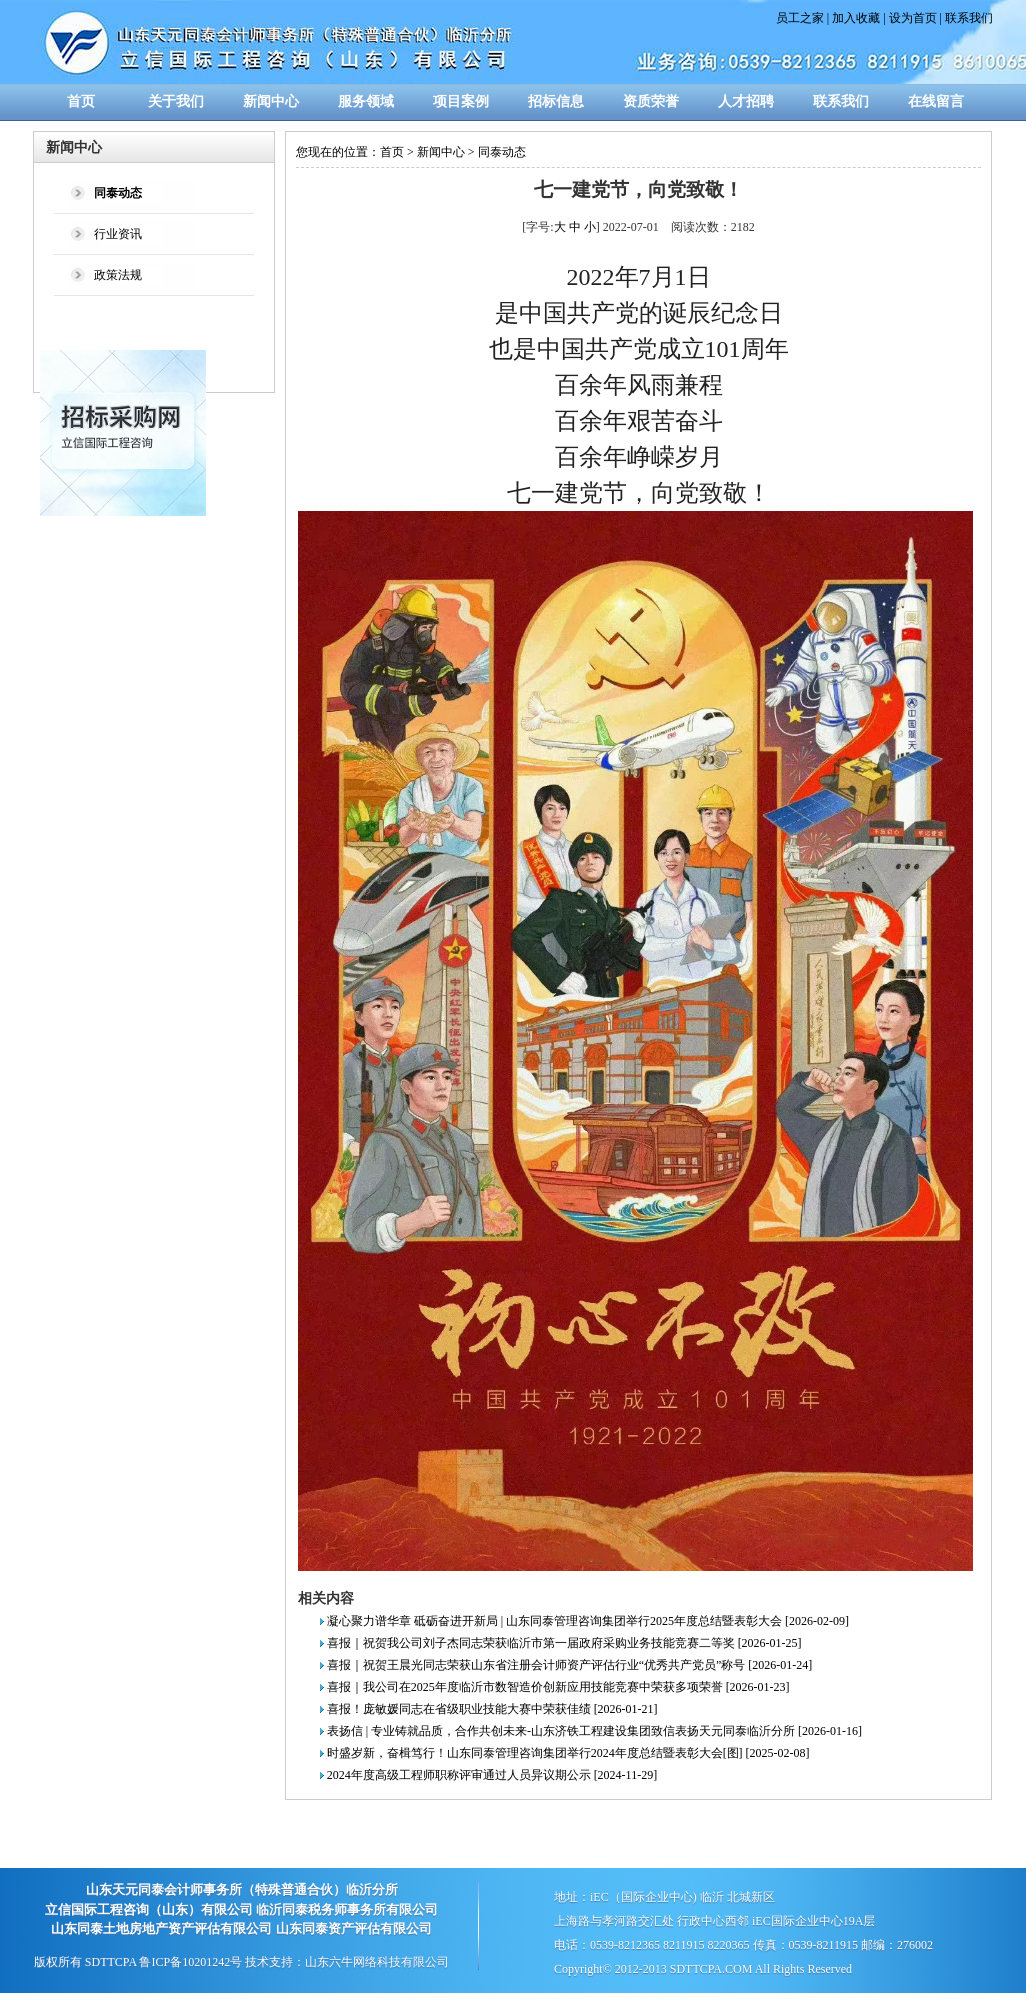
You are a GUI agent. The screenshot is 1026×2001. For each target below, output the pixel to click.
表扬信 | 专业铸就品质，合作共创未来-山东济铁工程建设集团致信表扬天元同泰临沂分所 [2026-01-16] (594, 1731)
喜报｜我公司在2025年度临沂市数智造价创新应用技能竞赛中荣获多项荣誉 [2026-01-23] (558, 1687)
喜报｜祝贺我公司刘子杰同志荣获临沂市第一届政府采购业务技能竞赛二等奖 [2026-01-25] (564, 1643)
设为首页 (913, 18)
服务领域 (366, 101)
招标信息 (556, 101)
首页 (81, 101)
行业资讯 (118, 234)
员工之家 (800, 18)
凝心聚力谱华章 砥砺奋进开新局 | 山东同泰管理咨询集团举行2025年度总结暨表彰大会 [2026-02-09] (588, 1621)
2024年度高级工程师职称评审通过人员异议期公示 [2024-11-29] (492, 1775)
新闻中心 (271, 101)
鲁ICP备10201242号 (190, 1962)
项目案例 (461, 101)
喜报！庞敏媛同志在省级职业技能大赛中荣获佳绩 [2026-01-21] (492, 1709)
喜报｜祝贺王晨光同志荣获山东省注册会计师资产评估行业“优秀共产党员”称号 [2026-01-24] (570, 1665)
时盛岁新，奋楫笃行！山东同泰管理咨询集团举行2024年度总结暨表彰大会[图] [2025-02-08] (568, 1753)
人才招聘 (746, 101)
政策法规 (118, 275)
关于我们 (176, 101)
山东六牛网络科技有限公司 (377, 1962)
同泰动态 (502, 152)
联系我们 (969, 18)
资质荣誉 (651, 101)
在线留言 (936, 101)
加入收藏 (856, 18)
